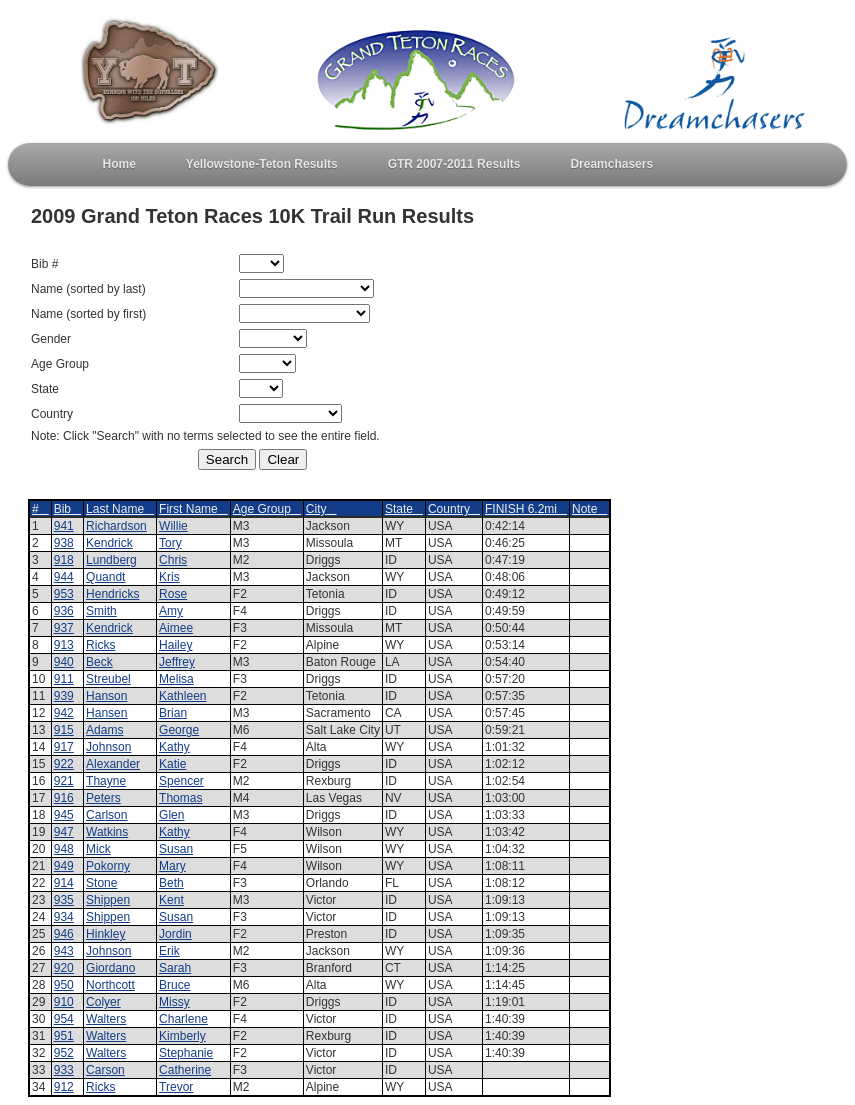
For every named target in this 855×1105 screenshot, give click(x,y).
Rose (173, 594)
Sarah (175, 968)
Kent (171, 900)
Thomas (180, 798)
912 (64, 1087)
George (179, 730)
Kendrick (109, 543)
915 (64, 730)
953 (64, 594)
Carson (105, 1070)
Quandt (105, 577)
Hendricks (112, 594)
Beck (99, 662)
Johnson (108, 747)
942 (64, 713)
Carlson (106, 815)
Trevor (176, 1087)
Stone (101, 883)
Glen (171, 815)
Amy (171, 611)
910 (64, 1002)
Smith (101, 611)
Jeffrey (177, 662)
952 (64, 1053)
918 (64, 560)
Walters (106, 1019)
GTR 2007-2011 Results (454, 164)
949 (64, 866)
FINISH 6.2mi (526, 509)
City (321, 509)
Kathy (174, 747)
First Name (193, 509)
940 (64, 662)
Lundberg (111, 560)
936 (64, 611)
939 (64, 696)
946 (64, 934)
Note (589, 509)
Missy (174, 1002)
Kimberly (182, 1036)
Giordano (110, 968)
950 (64, 985)
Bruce (174, 985)
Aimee (176, 628)
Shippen (108, 900)
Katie (172, 764)
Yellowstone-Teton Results (262, 164)
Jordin (175, 934)
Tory (170, 543)
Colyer (103, 1002)
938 (64, 543)
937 (64, 628)
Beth (171, 883)
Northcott (110, 985)
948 (64, 849)
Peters (103, 798)
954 (64, 1019)
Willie (173, 526)
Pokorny (108, 866)
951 (64, 1036)
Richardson (116, 526)
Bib (67, 509)
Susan (176, 849)
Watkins (107, 832)
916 (64, 798)
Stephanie (186, 1053)
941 (64, 526)
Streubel (108, 679)
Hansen (106, 713)
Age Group (267, 509)
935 (64, 900)
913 (64, 645)
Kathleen (182, 696)
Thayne (106, 781)
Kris (169, 577)
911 (64, 679)
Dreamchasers (611, 164)
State (404, 509)
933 (64, 1070)
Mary (172, 866)
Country (454, 509)
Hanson (106, 696)
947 (64, 832)
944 (64, 577)
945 (64, 815)
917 (64, 747)
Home (119, 164)
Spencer (181, 781)
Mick (98, 849)
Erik (169, 951)
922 (64, 764)
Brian (173, 713)
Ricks (100, 645)
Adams (104, 730)
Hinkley (105, 934)
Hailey (175, 645)
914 (64, 883)
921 (64, 781)
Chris (173, 560)
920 (64, 968)
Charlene (183, 1019)
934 (64, 917)
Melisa (176, 679)
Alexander (113, 764)
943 (64, 951)
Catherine (185, 1070)
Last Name (120, 509)
